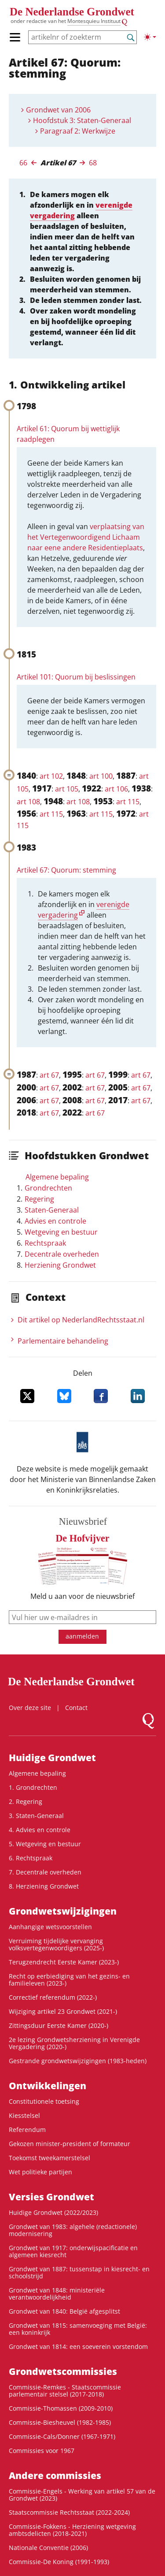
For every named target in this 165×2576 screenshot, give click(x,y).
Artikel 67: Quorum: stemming (66, 870)
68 (93, 163)
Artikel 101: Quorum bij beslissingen (76, 677)
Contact (76, 1707)
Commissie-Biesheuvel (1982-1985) (60, 2422)
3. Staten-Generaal (36, 1815)
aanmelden (82, 1636)
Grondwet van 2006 (58, 110)
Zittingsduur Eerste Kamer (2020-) (58, 2025)
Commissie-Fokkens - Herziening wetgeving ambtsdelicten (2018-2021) (72, 2530)
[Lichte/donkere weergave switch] (150, 37)
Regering (39, 1199)
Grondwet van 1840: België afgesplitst (64, 2311)
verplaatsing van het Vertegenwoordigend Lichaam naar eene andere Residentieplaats (85, 537)
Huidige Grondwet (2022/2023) (53, 2212)
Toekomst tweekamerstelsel (49, 2158)
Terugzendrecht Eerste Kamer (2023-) (64, 1962)
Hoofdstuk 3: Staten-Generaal (82, 120)
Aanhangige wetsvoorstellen (50, 1927)
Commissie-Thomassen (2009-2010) (61, 2408)
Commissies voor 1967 (41, 2450)
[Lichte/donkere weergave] (150, 37)
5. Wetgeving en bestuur (45, 1844)
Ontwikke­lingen (47, 2085)
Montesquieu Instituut (94, 21)
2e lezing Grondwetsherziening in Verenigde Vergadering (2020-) (74, 2043)
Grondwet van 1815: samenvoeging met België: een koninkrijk (78, 2329)
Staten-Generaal (52, 1210)
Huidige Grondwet (52, 1757)
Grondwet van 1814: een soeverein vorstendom (78, 2346)
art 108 (28, 801)
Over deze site (30, 1707)
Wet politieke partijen (40, 2172)
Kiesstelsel (24, 2115)
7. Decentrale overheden (45, 1872)
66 (23, 163)
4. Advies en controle (39, 1830)
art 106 (116, 789)
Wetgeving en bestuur (61, 1232)
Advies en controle (55, 1221)
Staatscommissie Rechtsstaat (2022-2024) (69, 2512)
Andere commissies (55, 2475)
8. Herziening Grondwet (44, 1886)
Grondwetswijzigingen (63, 1911)
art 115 (127, 801)
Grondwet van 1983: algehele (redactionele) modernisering (73, 2230)
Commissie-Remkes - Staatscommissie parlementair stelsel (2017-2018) (65, 2390)
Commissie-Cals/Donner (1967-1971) (62, 2436)
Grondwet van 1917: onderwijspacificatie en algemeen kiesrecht (73, 2251)
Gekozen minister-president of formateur (69, 2143)
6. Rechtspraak (30, 1858)
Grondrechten (48, 1188)
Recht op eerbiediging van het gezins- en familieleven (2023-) (69, 1979)
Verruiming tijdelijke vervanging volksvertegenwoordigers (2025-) (56, 1944)
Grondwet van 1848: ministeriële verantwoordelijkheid (57, 2293)
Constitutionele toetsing (44, 2101)
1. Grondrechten (33, 1787)
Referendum (27, 2129)
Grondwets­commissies (63, 2371)
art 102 (51, 776)
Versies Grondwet (51, 2196)
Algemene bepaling (57, 1177)
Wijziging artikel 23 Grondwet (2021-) (63, 2011)
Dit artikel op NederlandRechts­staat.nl (81, 1320)
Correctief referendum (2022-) (53, 1997)
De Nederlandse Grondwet (72, 12)
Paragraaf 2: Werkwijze (77, 131)
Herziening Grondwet (60, 1265)
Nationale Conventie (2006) (48, 2547)
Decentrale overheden (62, 1254)
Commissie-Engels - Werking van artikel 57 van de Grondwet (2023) (82, 2494)
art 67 (49, 1075)
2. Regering (25, 1801)
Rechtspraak (45, 1243)
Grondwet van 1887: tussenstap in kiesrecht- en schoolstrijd (79, 2272)
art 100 (101, 776)
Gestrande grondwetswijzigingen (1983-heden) (78, 2061)
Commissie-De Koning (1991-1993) (59, 2561)
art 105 (66, 789)
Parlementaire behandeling (63, 1341)
